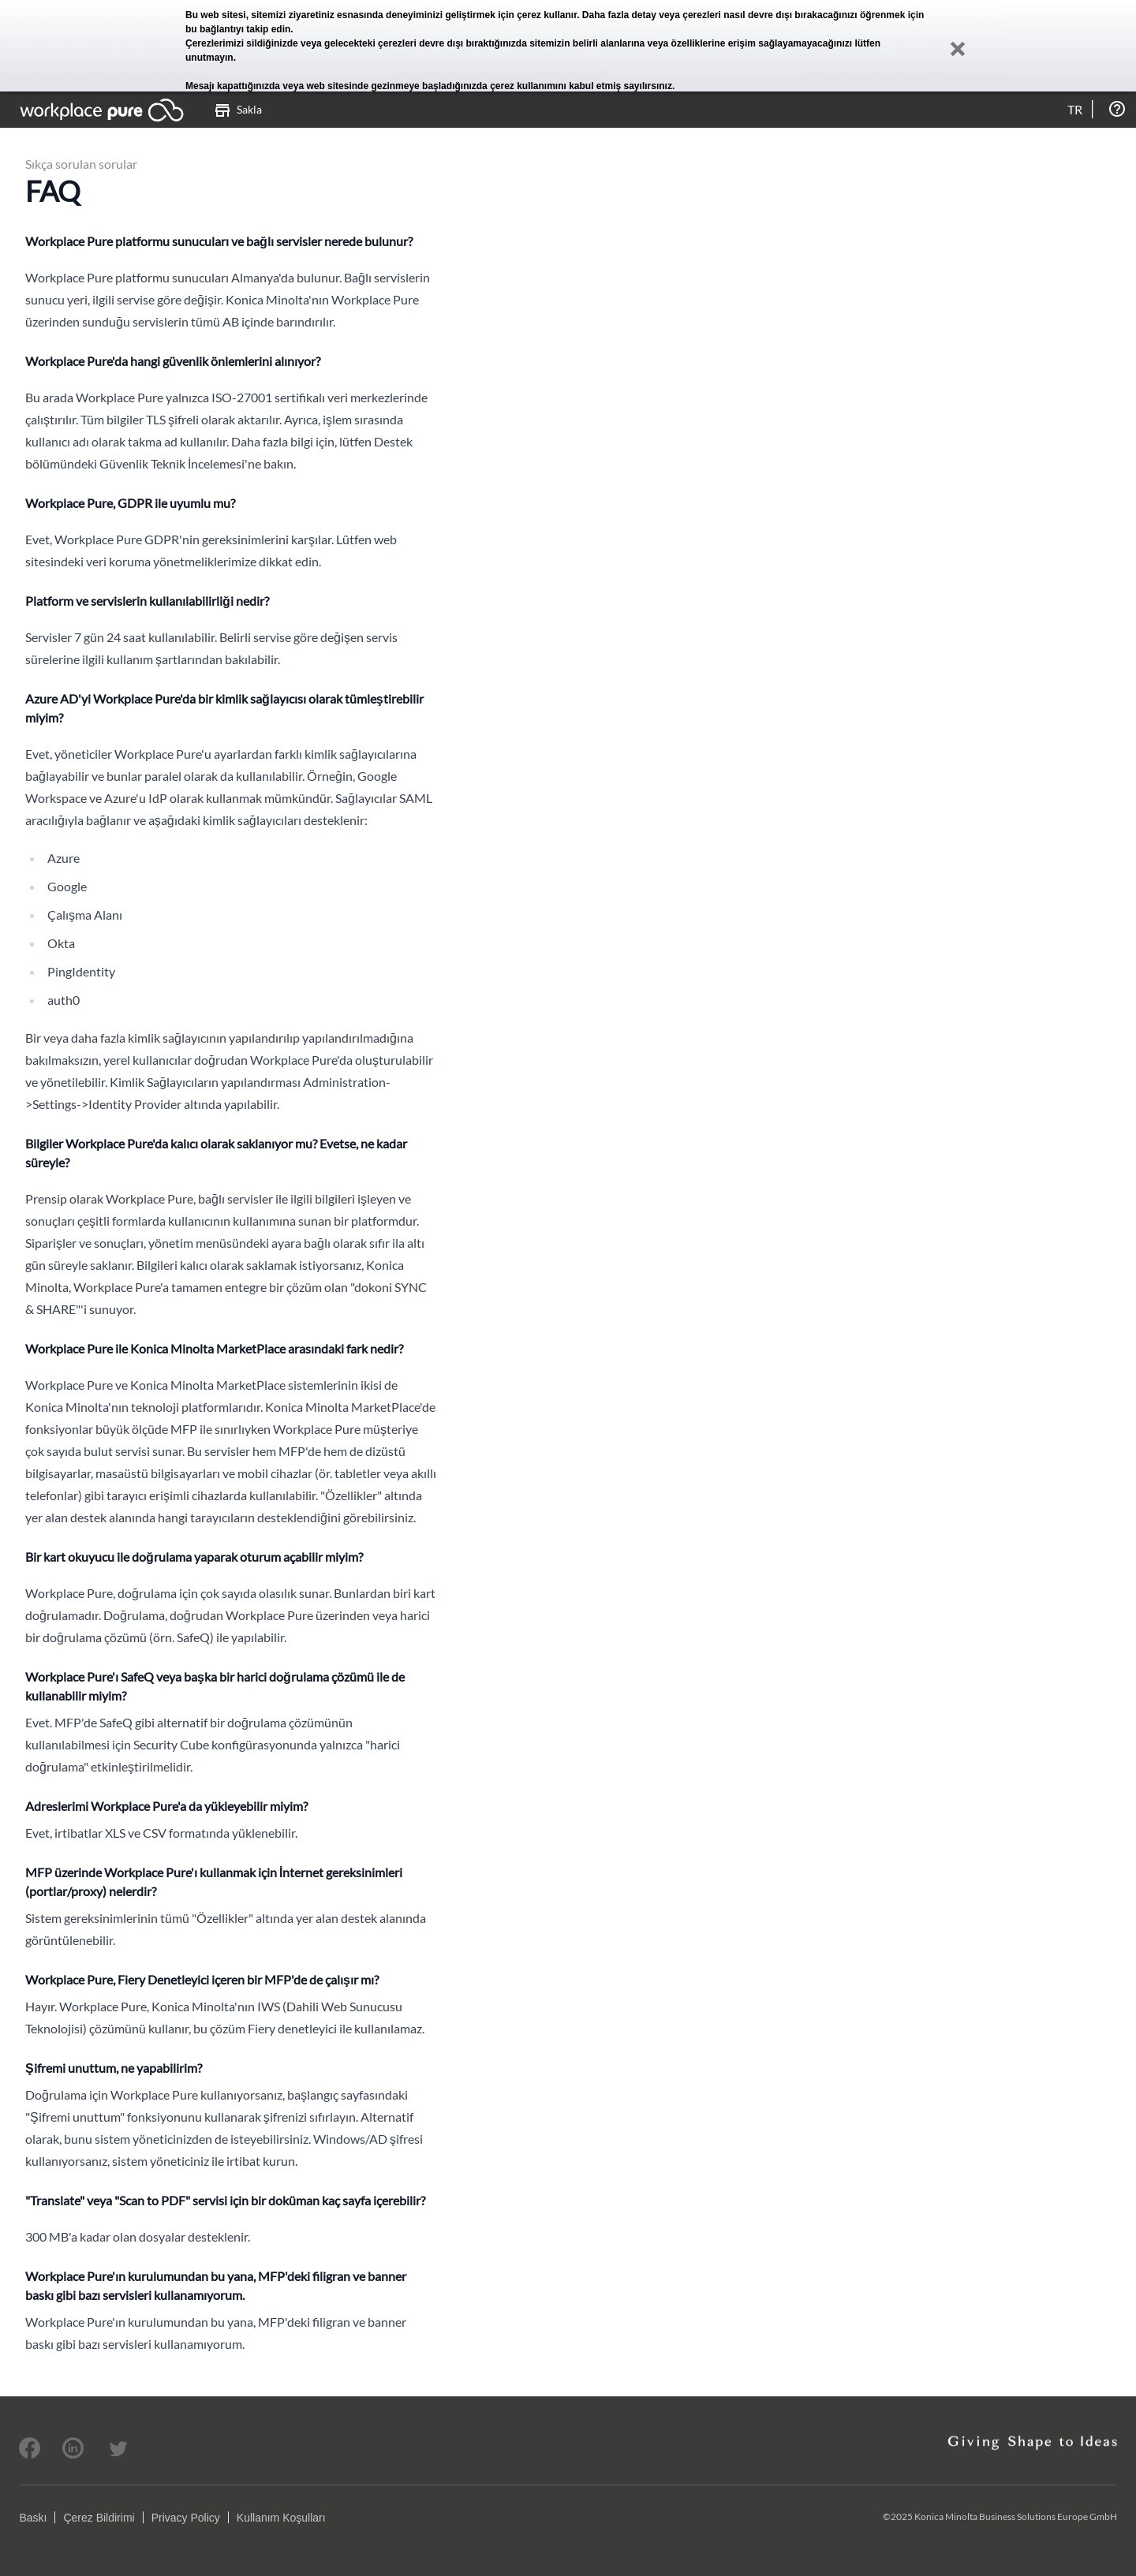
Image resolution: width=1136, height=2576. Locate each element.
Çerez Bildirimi (98, 2517)
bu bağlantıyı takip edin (237, 29)
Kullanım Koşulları (281, 2517)
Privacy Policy (185, 2517)
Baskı (33, 2517)
